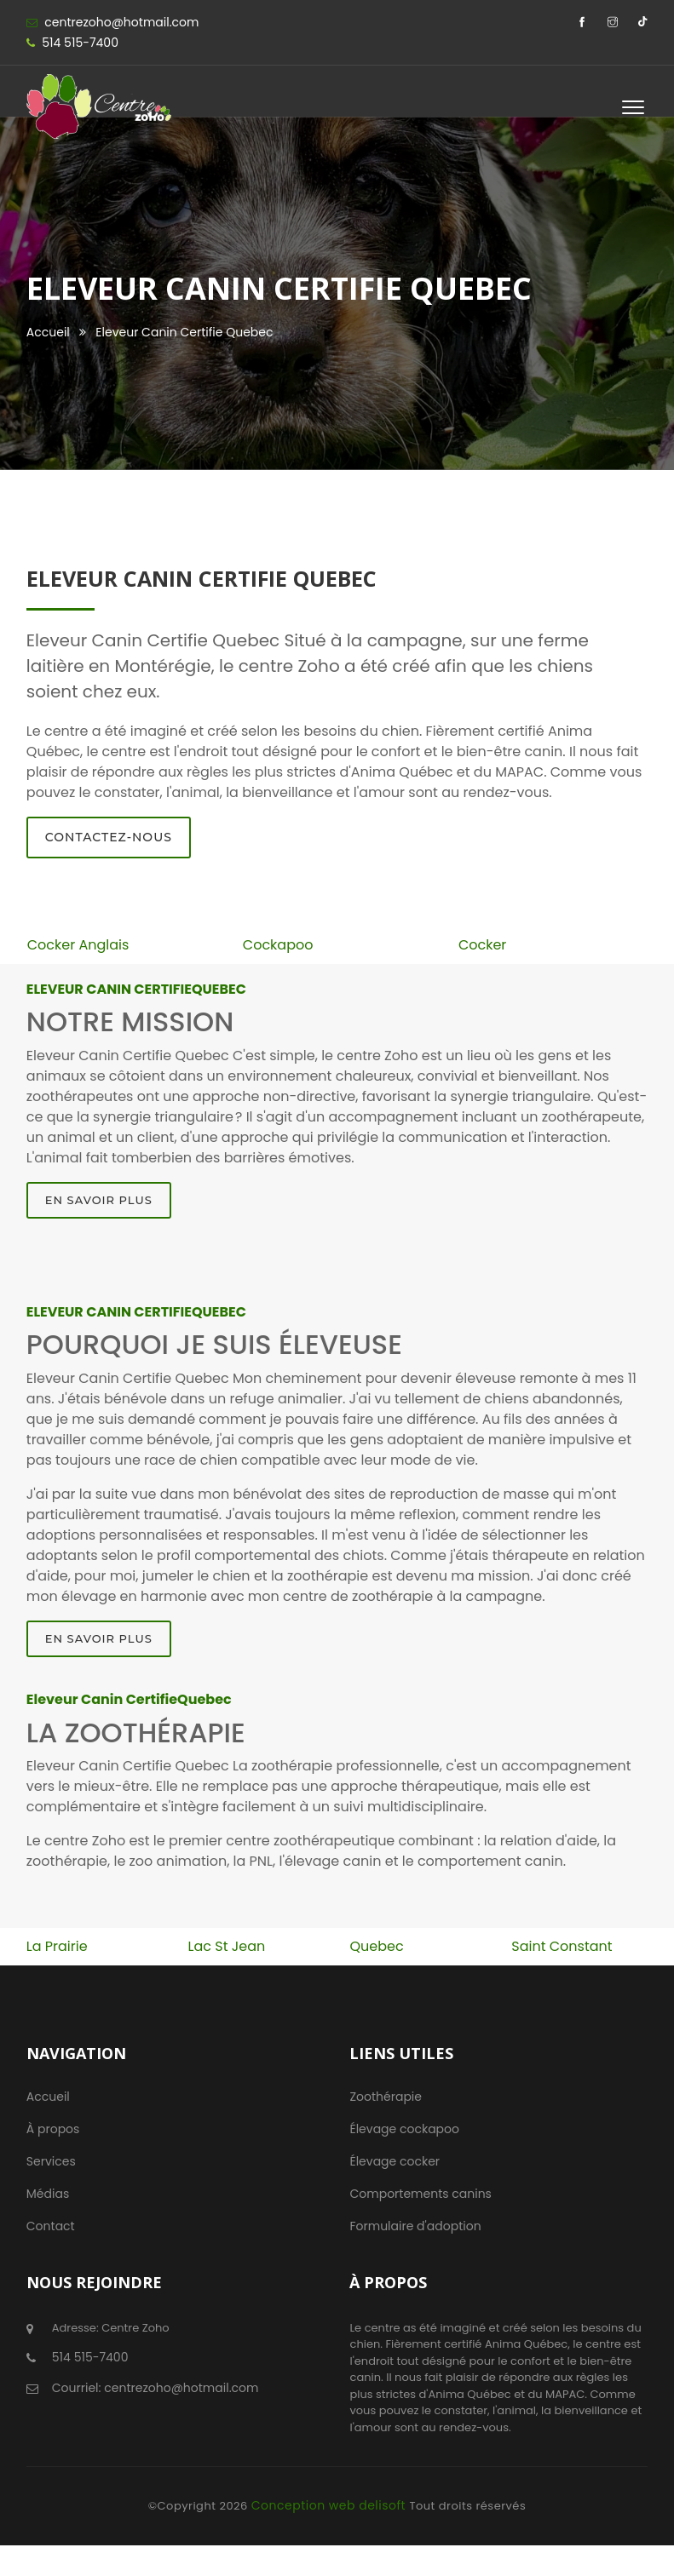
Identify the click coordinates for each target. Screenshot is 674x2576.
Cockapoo (278, 945)
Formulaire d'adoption (415, 2226)
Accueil (48, 332)
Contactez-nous (108, 837)
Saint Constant (561, 1946)
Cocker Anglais (78, 945)
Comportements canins (420, 2193)
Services (51, 2161)
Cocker (482, 945)
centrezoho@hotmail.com (121, 22)
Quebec (376, 1946)
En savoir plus (99, 1200)
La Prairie (57, 1946)
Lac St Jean (227, 1946)
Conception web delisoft (330, 2505)
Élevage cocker (394, 2161)
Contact (50, 2226)
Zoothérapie (385, 2096)
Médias (47, 2193)
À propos (53, 2128)
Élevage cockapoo (404, 2128)
